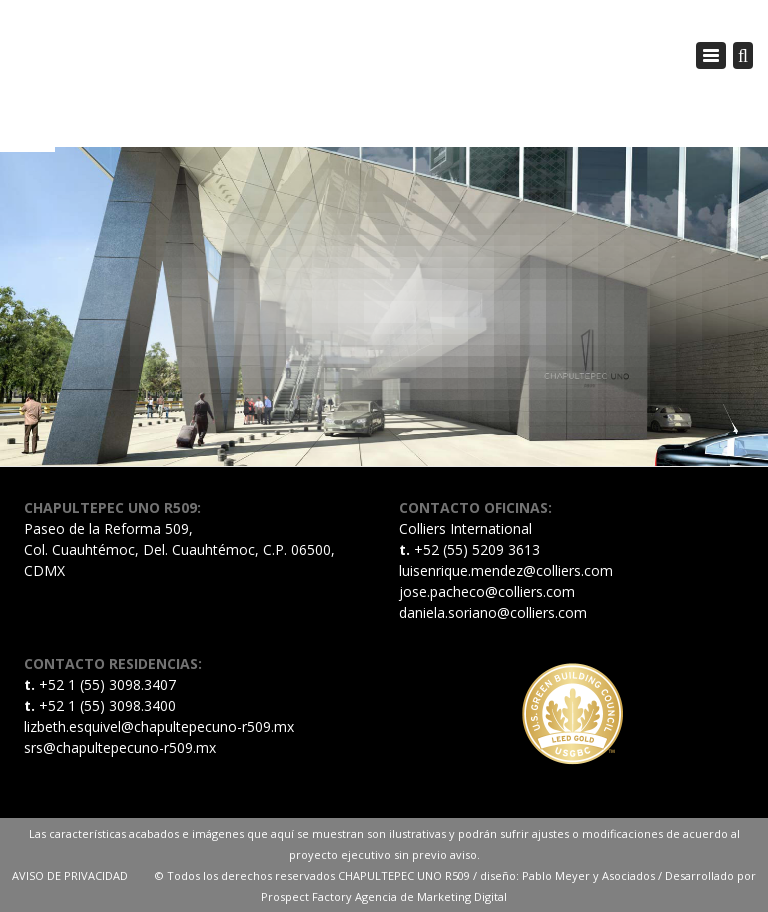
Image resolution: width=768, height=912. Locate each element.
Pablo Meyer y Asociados (588, 875)
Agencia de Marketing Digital (431, 896)
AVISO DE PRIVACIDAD (83, 875)
